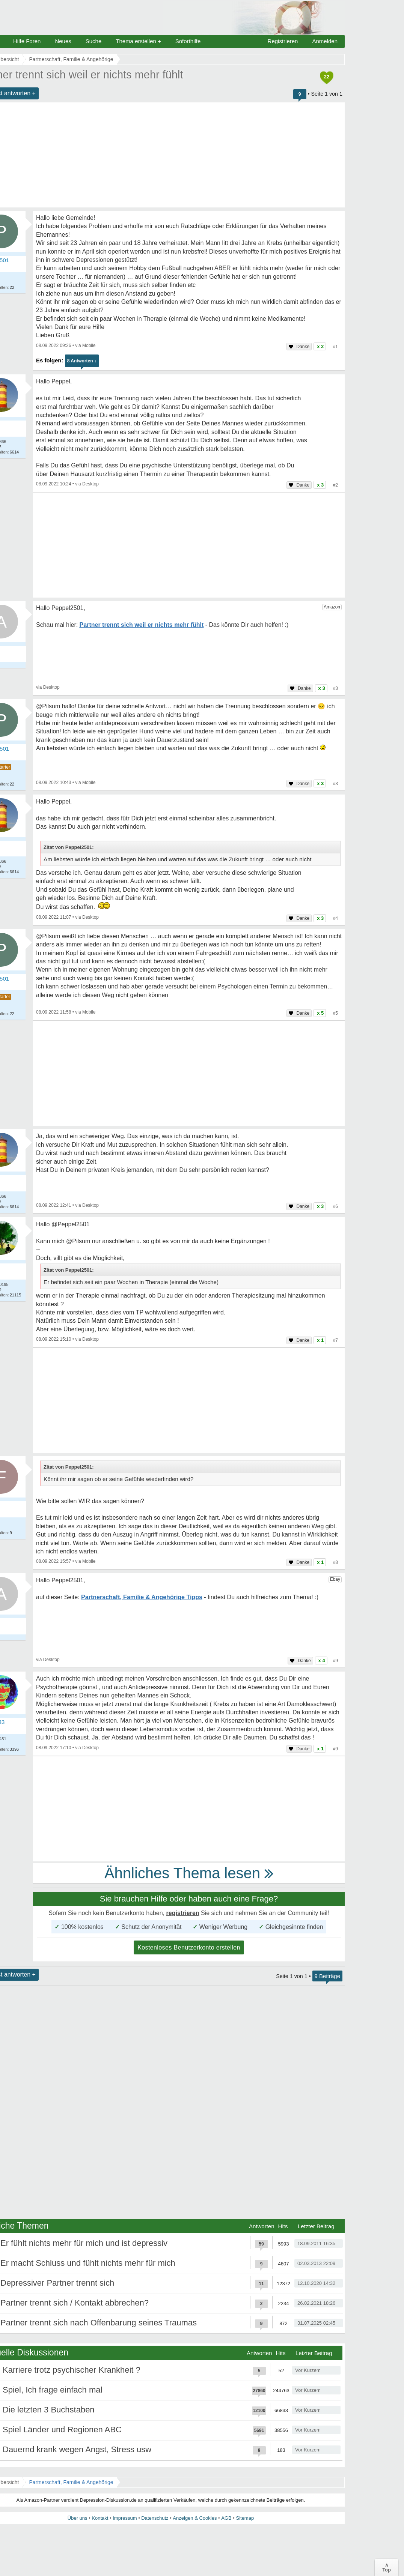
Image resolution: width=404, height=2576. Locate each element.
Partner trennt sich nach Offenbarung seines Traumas (98, 2322)
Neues (63, 41)
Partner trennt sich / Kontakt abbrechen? (74, 2302)
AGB (226, 2518)
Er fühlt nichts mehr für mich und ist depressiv (83, 2243)
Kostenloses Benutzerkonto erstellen (188, 1947)
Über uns (77, 2518)
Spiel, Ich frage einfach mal (52, 2389)
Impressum (125, 2518)
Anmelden (325, 41)
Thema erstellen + (138, 41)
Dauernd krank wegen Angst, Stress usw (77, 2449)
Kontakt (100, 2518)
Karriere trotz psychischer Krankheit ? (71, 2370)
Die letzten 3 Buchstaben (49, 2409)
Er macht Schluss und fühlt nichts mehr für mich (87, 2263)
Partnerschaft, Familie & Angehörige (71, 2482)
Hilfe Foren (27, 41)
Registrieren (283, 41)
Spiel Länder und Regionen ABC (62, 2429)
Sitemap (245, 2518)
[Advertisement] (189, 545)
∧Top (386, 2567)
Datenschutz (154, 2518)
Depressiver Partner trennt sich (57, 2283)
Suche (94, 41)
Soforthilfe (188, 41)
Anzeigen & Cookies (195, 2518)
